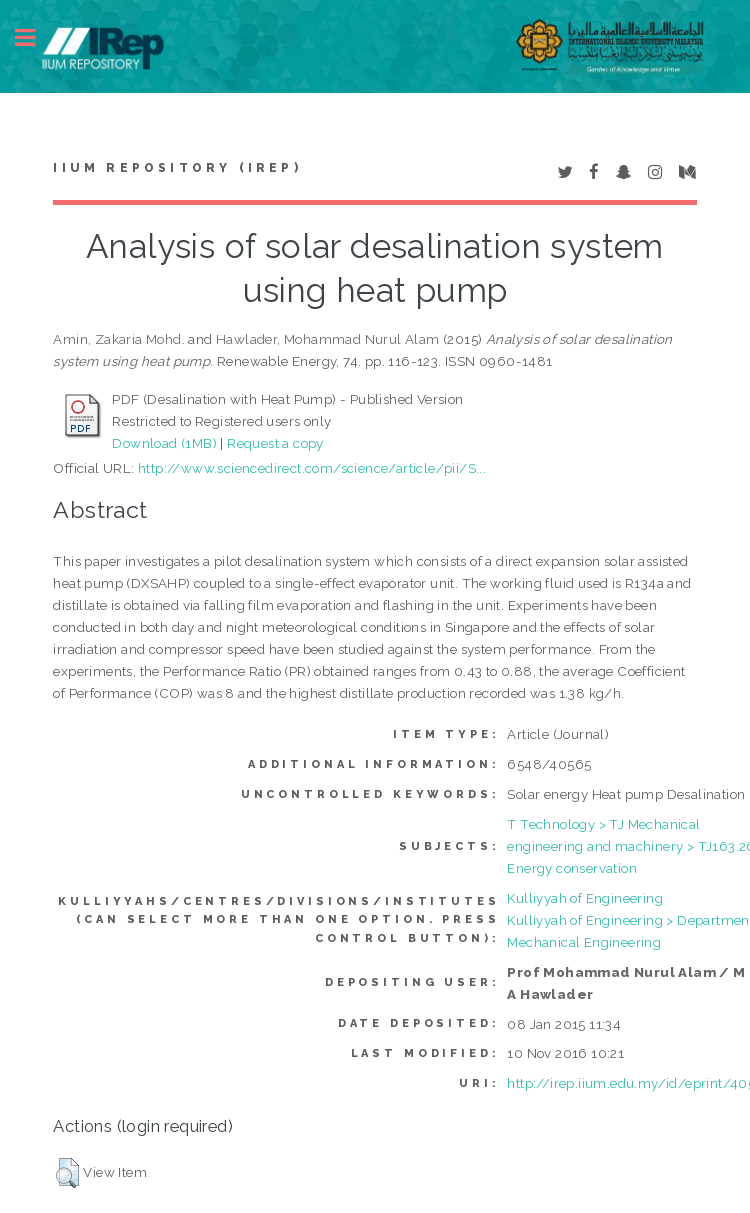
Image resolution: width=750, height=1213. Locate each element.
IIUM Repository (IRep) (177, 168)
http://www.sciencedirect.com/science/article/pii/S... (312, 468)
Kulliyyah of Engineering (585, 898)
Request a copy (275, 443)
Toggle (36, 37)
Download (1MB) (164, 443)
